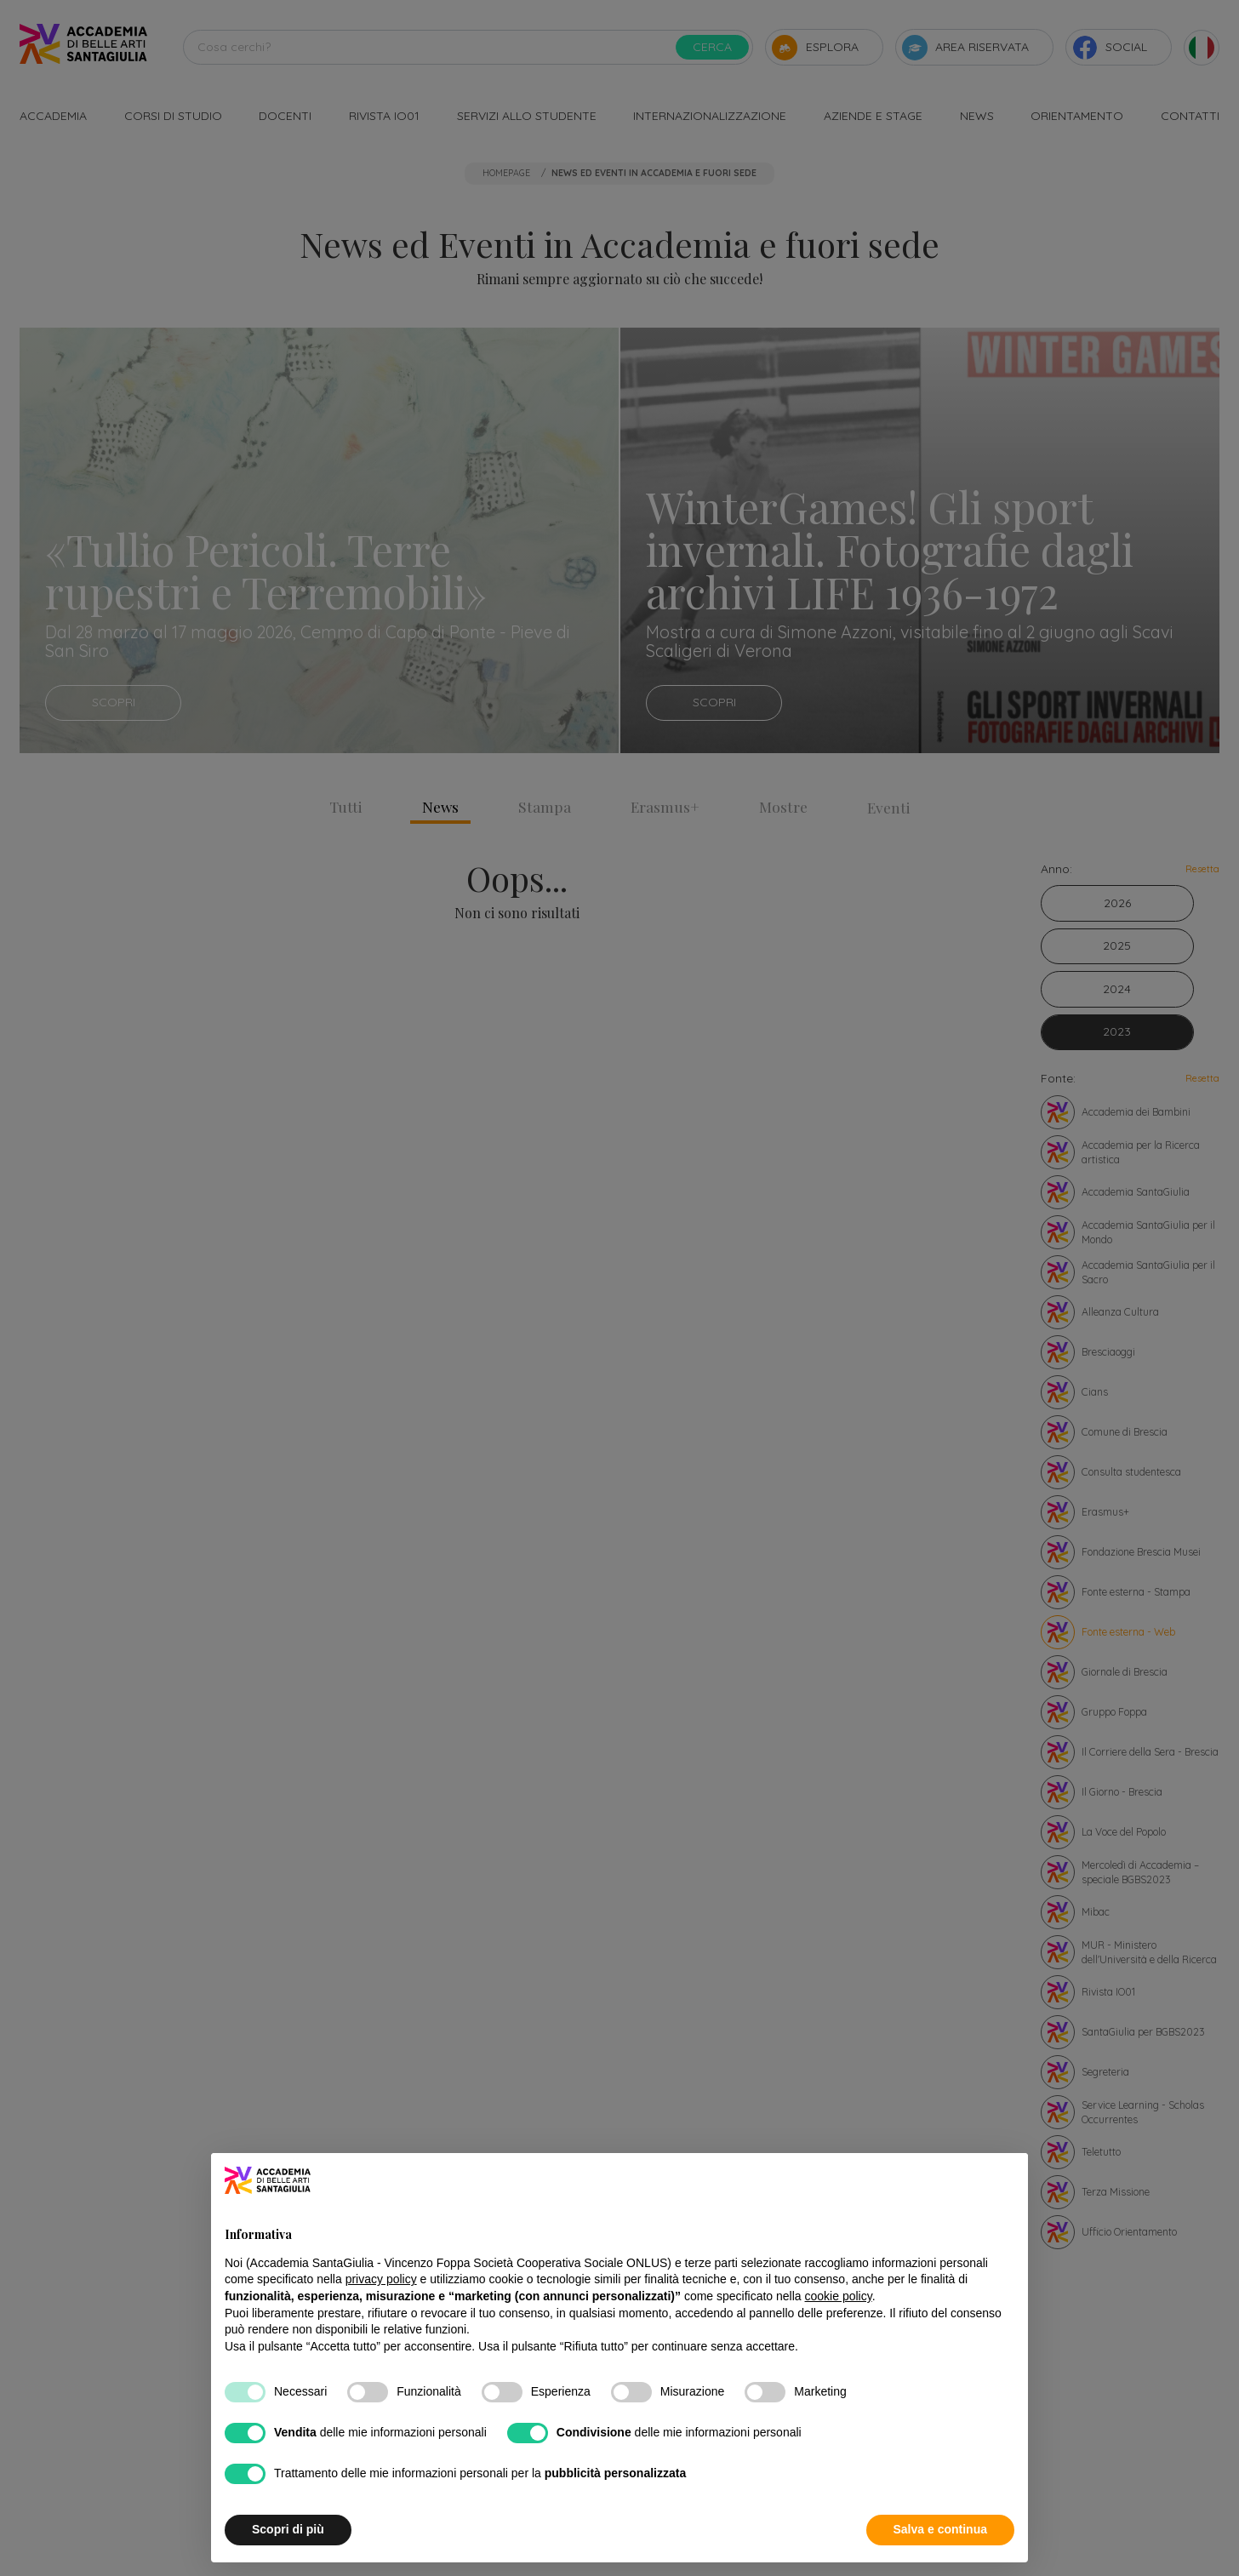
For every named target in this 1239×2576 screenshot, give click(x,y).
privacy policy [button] (381, 2279)
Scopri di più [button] (288, 2529)
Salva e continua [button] (940, 2529)
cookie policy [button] (838, 2296)
